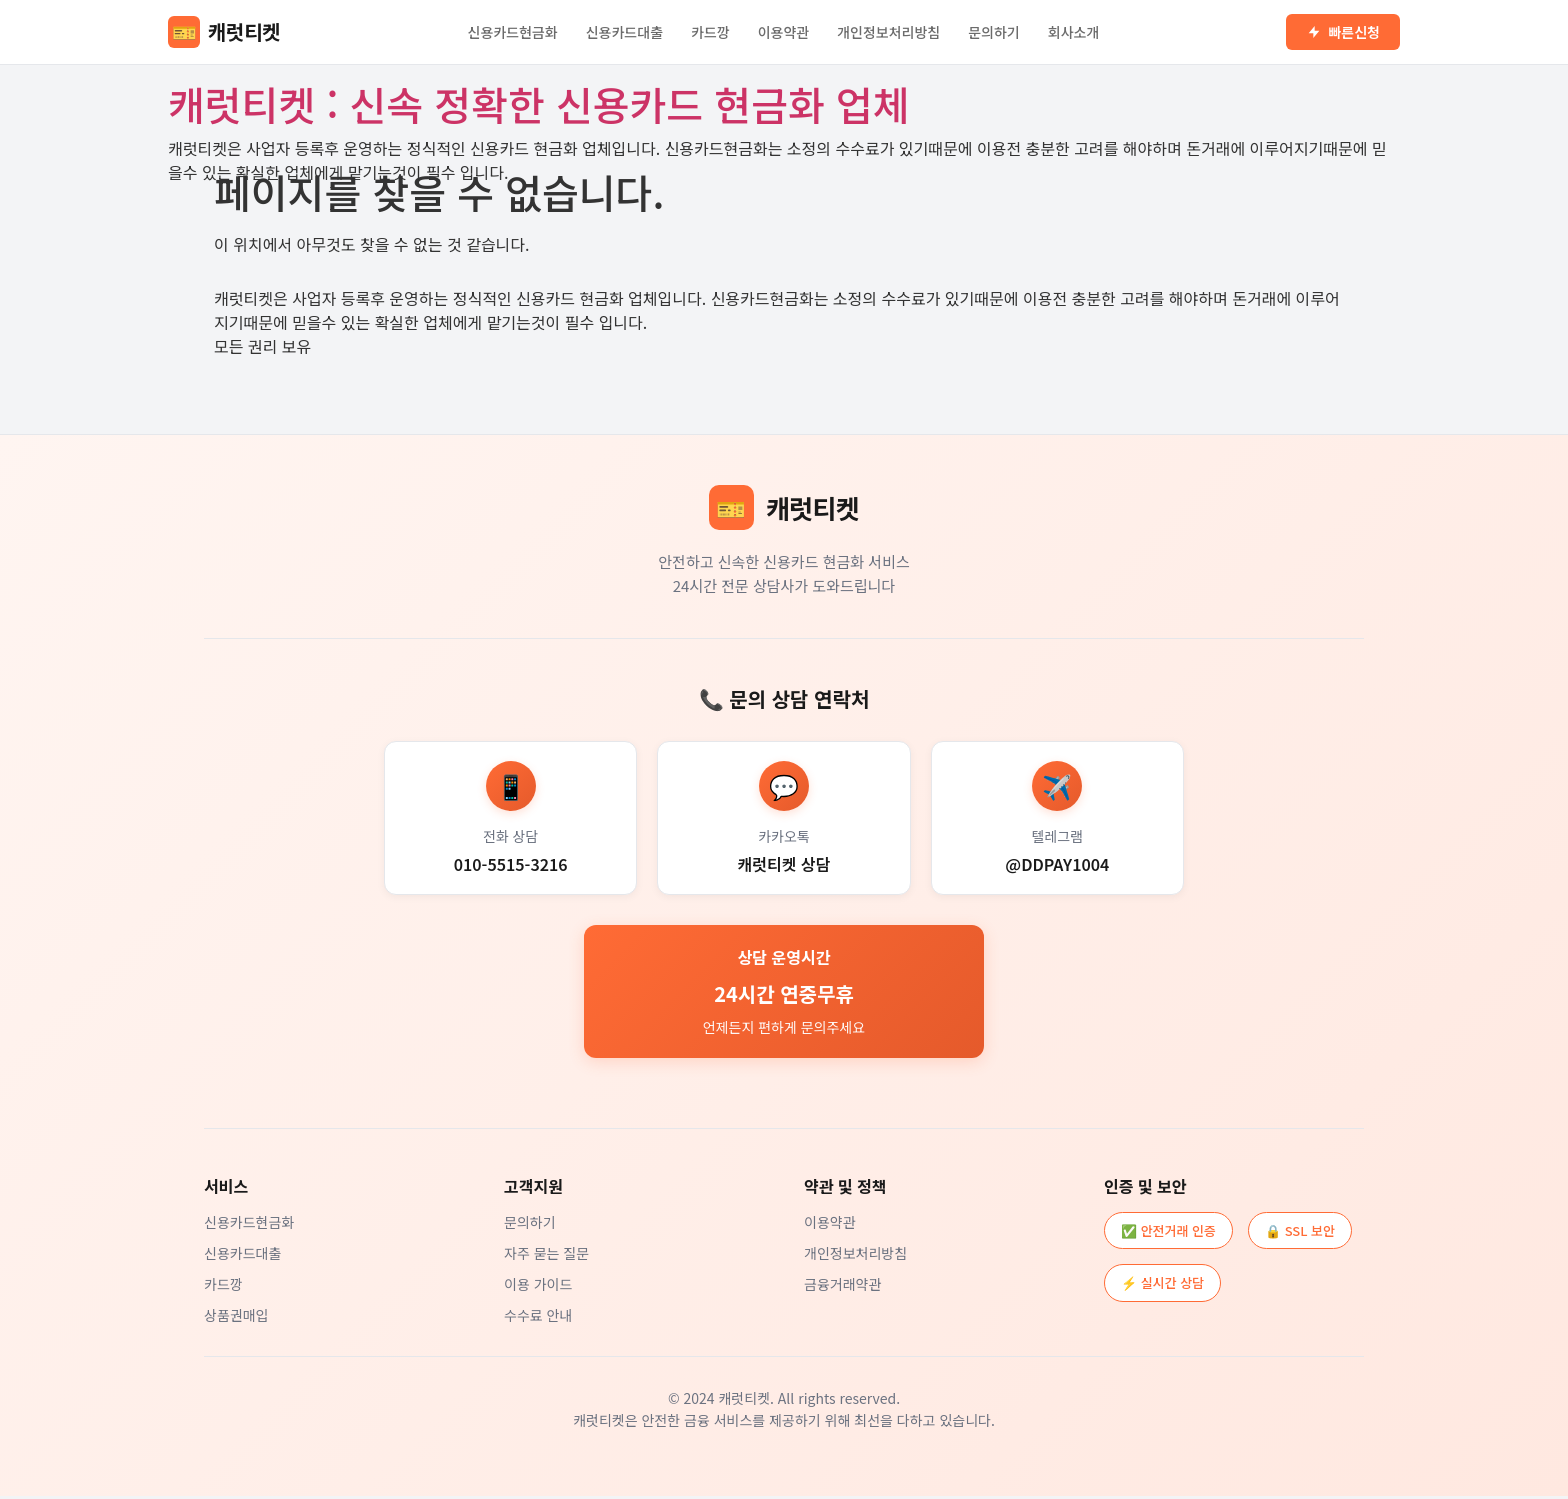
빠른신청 (1343, 32)
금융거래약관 (842, 1287)
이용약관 (784, 32)
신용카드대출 (624, 32)
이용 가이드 (538, 1287)
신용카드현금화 (513, 32)
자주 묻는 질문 (546, 1256)
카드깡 (710, 32)
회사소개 (1074, 32)
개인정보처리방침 (888, 32)
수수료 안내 (538, 1318)
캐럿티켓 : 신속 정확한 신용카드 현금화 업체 (539, 104)
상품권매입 (236, 1318)
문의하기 (994, 32)
